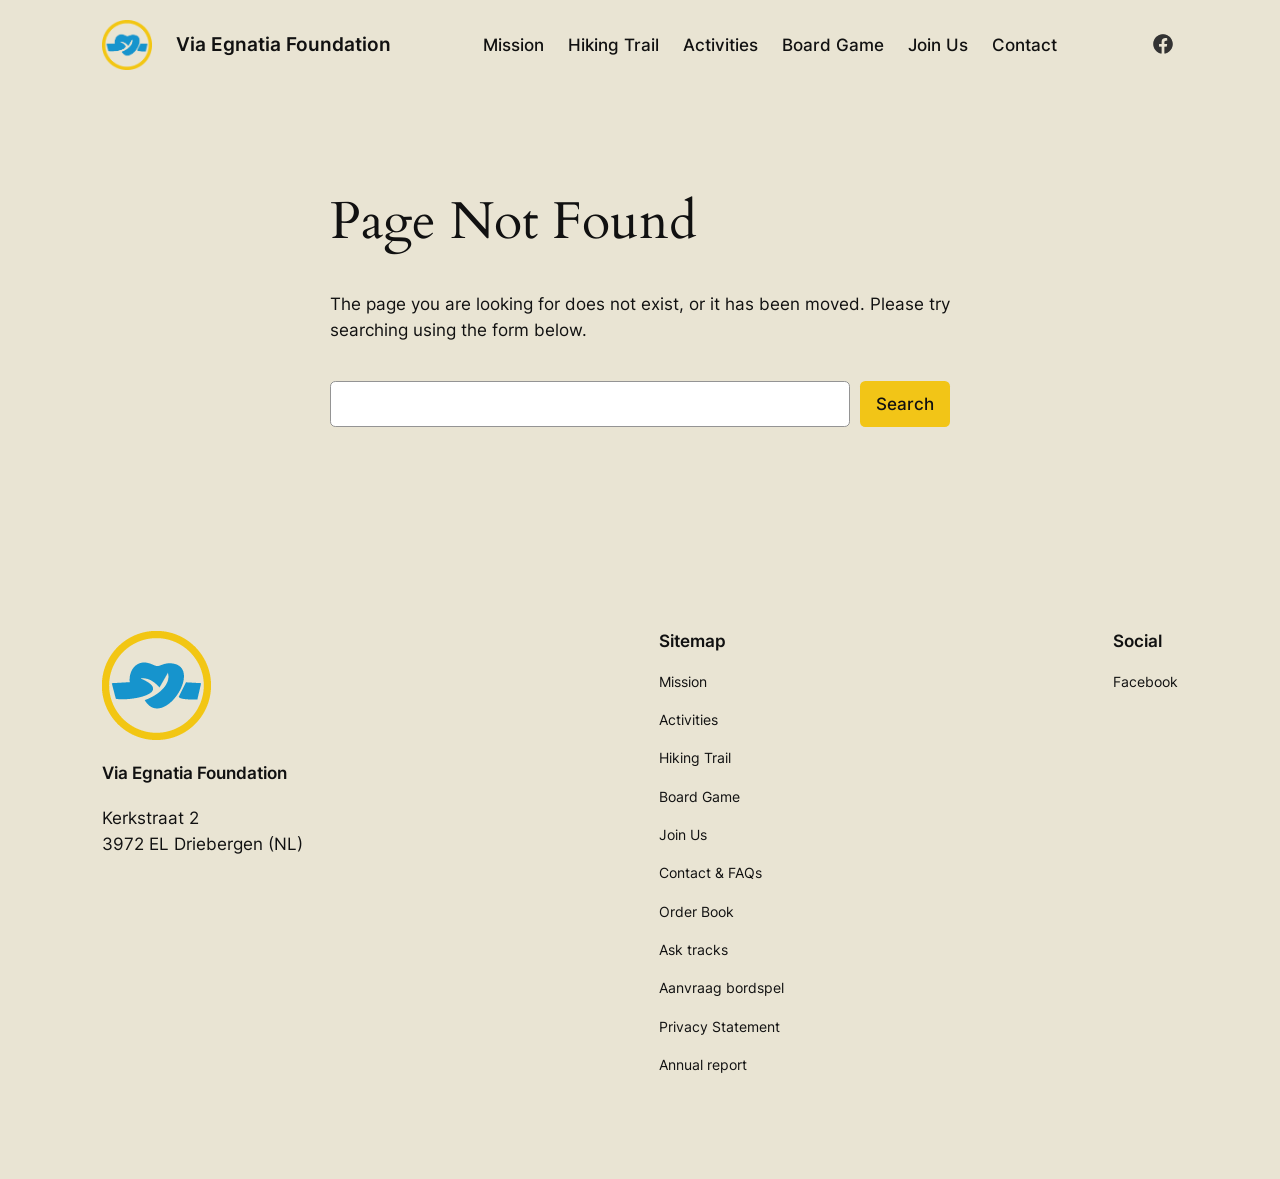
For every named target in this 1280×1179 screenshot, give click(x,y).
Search (905, 404)
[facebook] (1163, 44)
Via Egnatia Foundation (283, 44)
